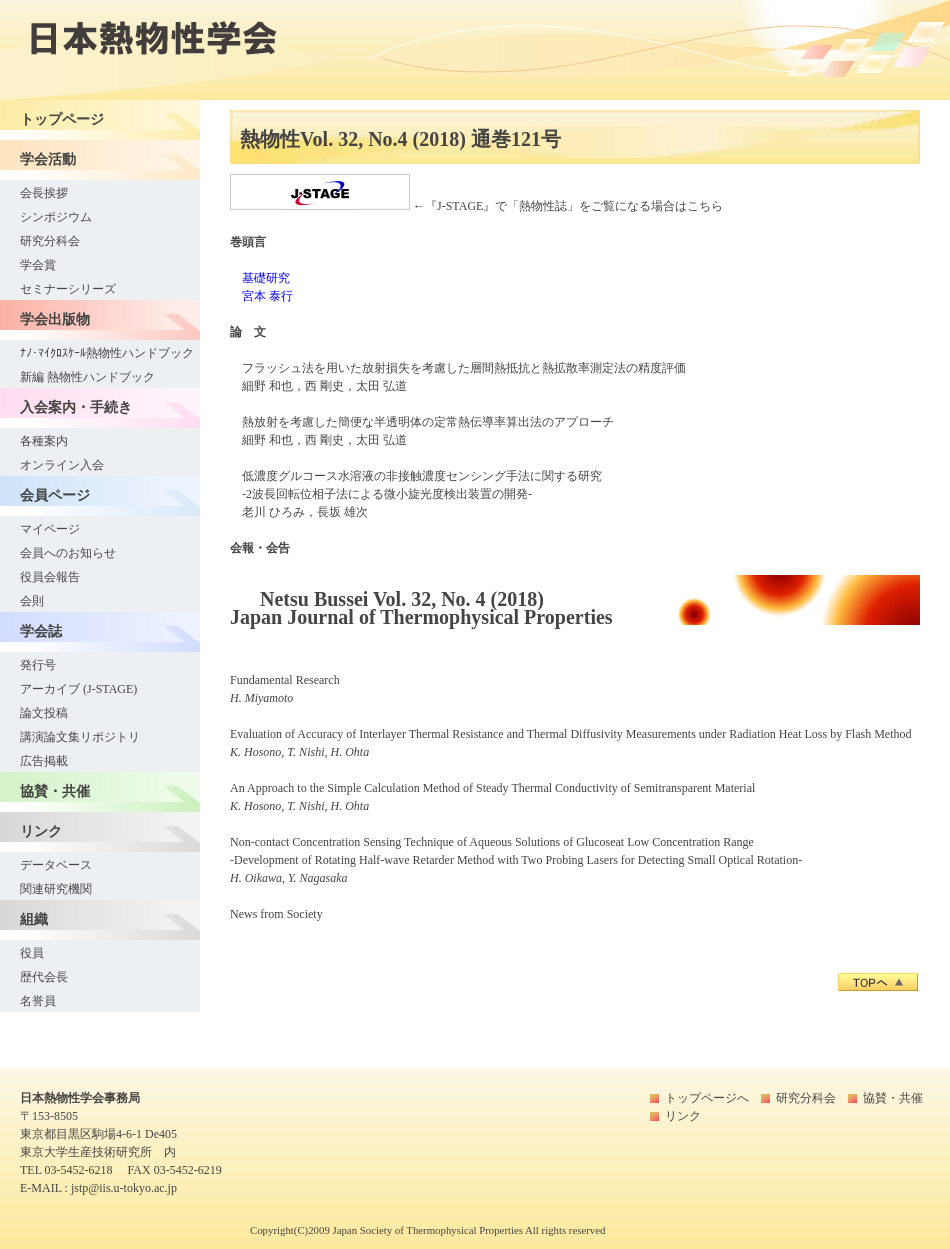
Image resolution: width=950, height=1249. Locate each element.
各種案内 (44, 441)
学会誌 (41, 631)
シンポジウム (56, 217)
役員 (32, 953)
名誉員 (38, 1001)
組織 (34, 919)
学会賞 (38, 265)
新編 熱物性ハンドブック (87, 377)
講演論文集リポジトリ (80, 737)
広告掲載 (44, 761)
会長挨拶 (44, 193)
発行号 (38, 665)
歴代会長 (44, 977)
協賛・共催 (55, 791)
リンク (41, 831)
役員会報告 (50, 577)
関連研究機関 (56, 889)
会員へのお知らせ (68, 553)
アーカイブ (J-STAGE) (78, 689)
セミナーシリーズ (68, 289)
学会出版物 (55, 319)
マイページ (50, 529)
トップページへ (707, 1098)
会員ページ (55, 495)
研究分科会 (50, 241)
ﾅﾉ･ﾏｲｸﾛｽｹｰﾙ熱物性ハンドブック (107, 353)
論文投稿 (44, 713)
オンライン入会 (62, 465)
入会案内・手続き (76, 407)
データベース (56, 865)
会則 (32, 601)
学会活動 (48, 159)
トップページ (62, 119)
